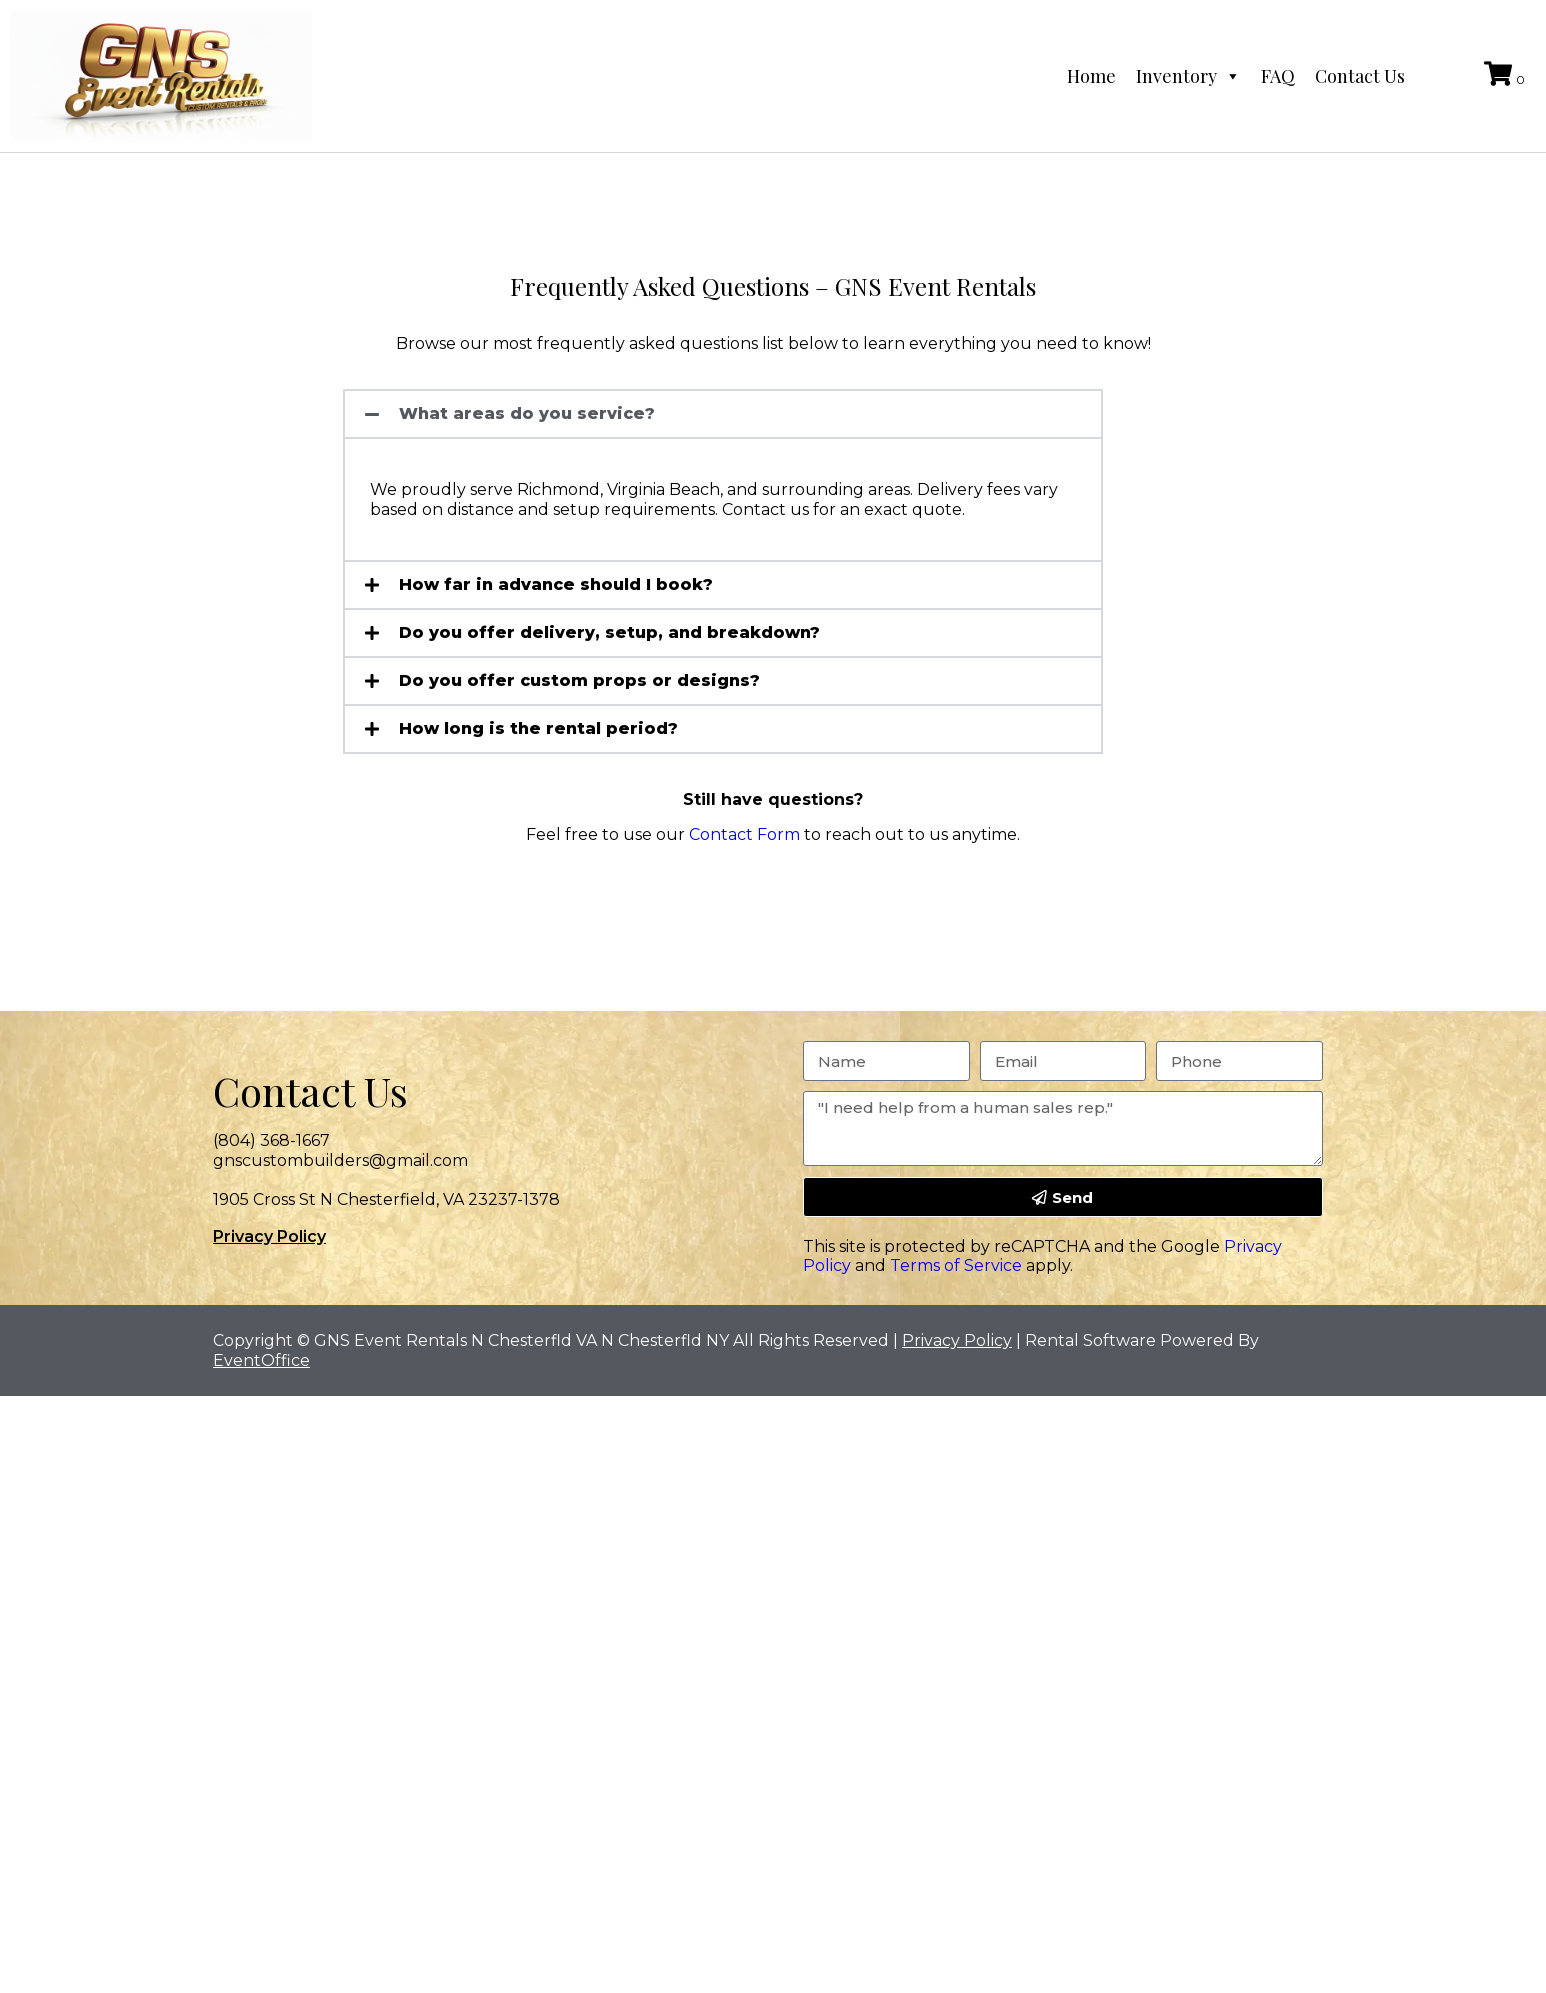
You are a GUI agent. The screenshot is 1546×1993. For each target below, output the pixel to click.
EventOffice (261, 1360)
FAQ (1278, 76)
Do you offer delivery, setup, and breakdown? (609, 632)
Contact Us (1360, 76)
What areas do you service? (527, 413)
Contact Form (744, 834)
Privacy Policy (269, 1236)
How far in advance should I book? (556, 584)
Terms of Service (956, 1265)
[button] (723, 414)
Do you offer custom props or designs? (579, 680)
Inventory (1188, 76)
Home (1091, 76)
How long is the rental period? (538, 728)
